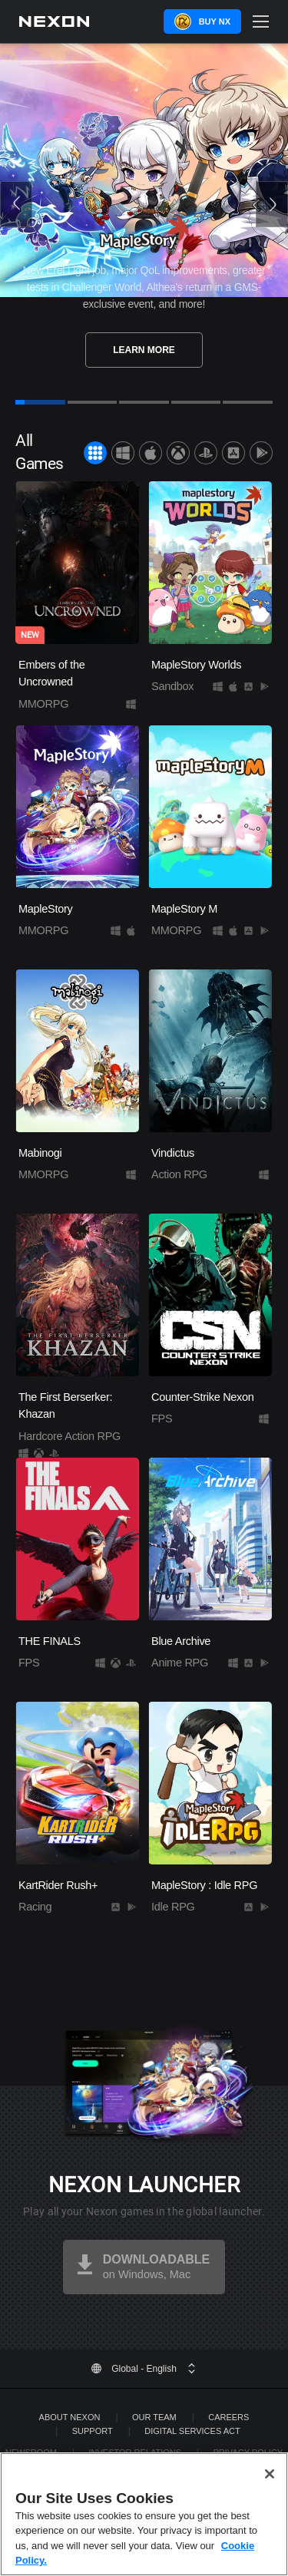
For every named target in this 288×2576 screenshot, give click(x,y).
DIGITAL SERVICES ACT (192, 2431)
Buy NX (214, 21)
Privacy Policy (248, 2452)
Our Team (154, 2417)
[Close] (269, 2485)
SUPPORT (92, 2431)
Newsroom (31, 2452)
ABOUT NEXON (70, 2417)
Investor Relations (134, 2452)
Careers (228, 2417)
